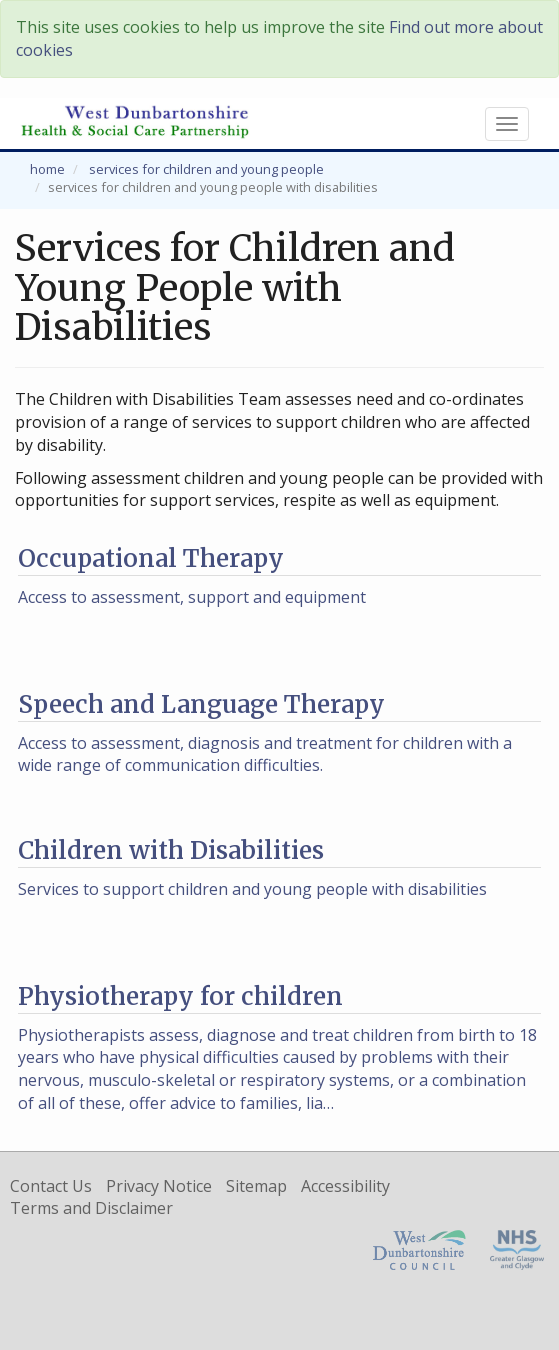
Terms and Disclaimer (91, 1208)
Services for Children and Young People (206, 169)
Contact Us (51, 1186)
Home (47, 169)
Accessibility (345, 1186)
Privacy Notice (159, 1186)
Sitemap (256, 1186)
